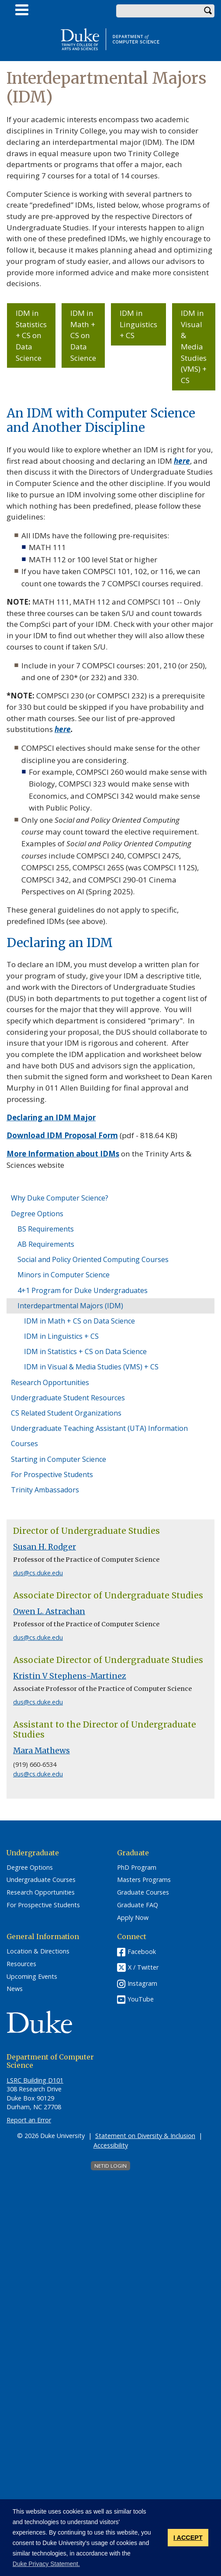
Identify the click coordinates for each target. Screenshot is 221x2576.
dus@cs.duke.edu (38, 1573)
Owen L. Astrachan (49, 1611)
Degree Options (37, 1213)
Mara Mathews (41, 1750)
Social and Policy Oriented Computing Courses (93, 1259)
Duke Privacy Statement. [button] (46, 2563)
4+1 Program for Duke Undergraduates (82, 1290)
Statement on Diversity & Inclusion (145, 2135)
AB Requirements (45, 1244)
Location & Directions (38, 1951)
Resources (21, 1964)
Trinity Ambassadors (45, 1490)
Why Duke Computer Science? (59, 1198)
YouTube (141, 1999)
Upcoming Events (32, 1977)
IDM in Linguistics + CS (138, 324)
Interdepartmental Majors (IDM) (70, 1305)
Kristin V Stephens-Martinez (69, 1676)
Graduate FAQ (137, 1905)
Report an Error (29, 2120)
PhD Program (136, 1867)
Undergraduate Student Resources (68, 1398)
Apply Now (132, 1918)
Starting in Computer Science (58, 1459)
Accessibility (110, 2145)
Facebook (142, 1951)
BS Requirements (45, 1229)
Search (207, 10)
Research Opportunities (50, 1382)
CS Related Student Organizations (66, 1413)
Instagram (142, 1983)
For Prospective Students (52, 1474)
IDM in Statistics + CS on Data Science (31, 335)
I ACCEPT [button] (188, 2537)
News (15, 1989)
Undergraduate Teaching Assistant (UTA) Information (99, 1428)
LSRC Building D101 (35, 2080)
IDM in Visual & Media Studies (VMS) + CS (194, 346)
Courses (24, 1443)
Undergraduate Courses (41, 1880)
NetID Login (110, 2165)
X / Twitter (143, 1968)
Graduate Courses (143, 1892)
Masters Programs (144, 1880)
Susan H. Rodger (44, 1547)
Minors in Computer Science (63, 1274)
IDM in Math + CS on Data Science (83, 335)
